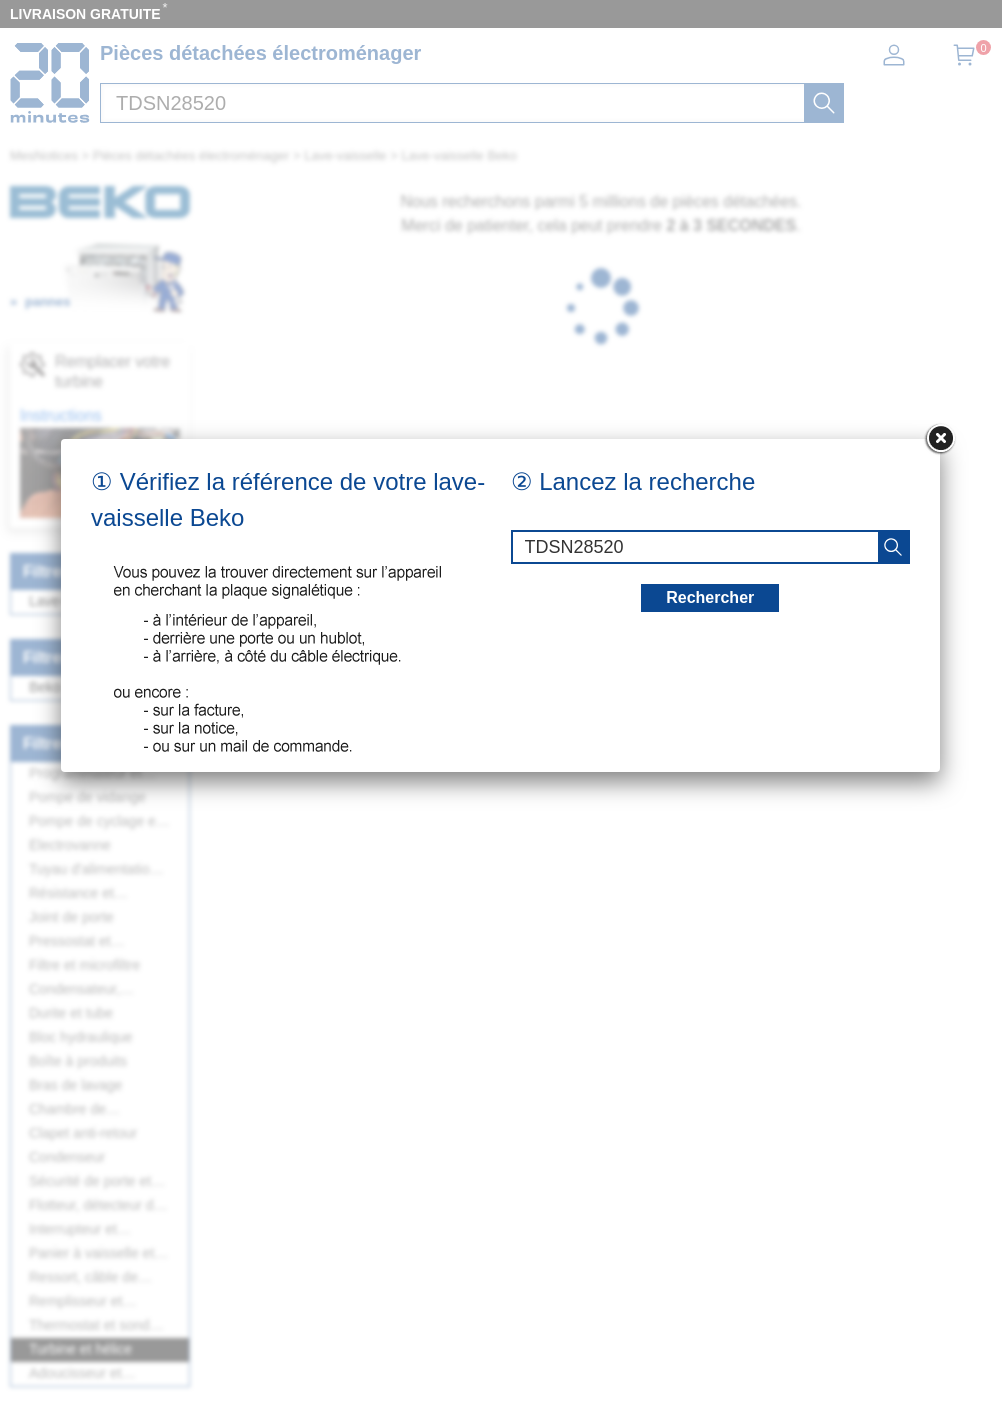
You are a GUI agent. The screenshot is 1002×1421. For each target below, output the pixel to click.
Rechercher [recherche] (710, 597)
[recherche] (893, 547)
